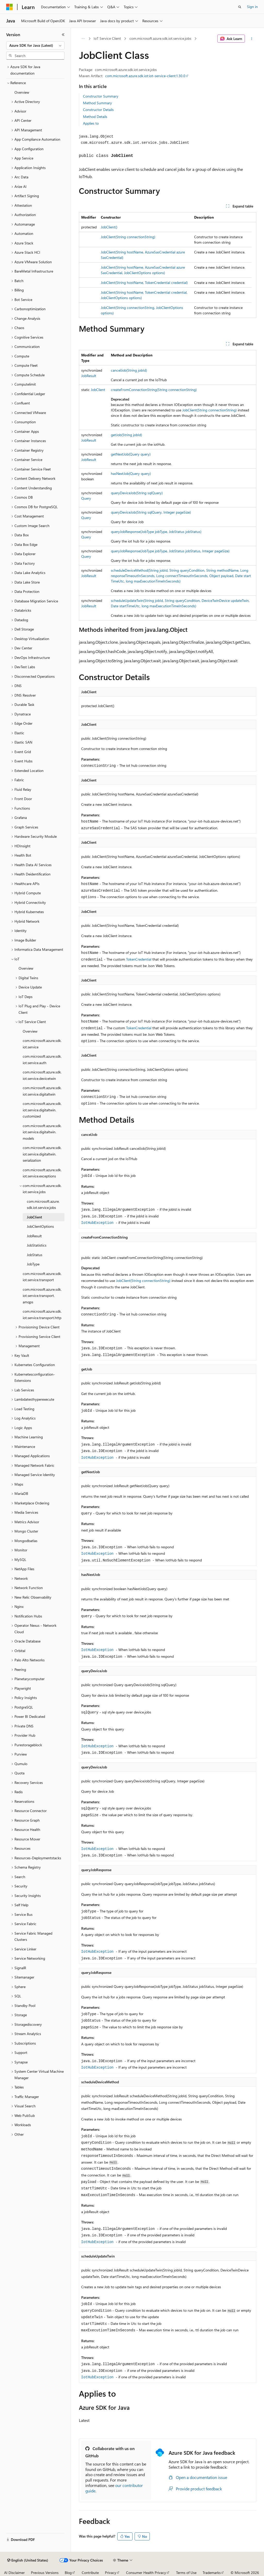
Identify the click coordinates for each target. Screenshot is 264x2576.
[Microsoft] (9, 7)
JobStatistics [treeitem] (36, 1245)
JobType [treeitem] (33, 1264)
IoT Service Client (107, 38)
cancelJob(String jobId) (129, 370)
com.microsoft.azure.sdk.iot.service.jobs (160, 38)
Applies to (91, 123)
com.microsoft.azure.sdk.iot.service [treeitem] (42, 1043)
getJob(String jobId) (126, 434)
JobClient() (109, 227)
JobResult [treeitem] (34, 1235)
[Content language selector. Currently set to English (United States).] (27, 2560)
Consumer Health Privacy (146, 2572)
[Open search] (240, 7)
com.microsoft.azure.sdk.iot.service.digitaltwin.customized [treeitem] (42, 1110)
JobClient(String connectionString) (128, 236)
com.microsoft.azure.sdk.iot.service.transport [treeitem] (42, 1276)
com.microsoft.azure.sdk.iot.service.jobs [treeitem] (43, 1204)
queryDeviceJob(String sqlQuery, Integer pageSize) (151, 512)
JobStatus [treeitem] (34, 1254)
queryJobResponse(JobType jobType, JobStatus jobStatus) (156, 531)
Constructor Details (98, 109)
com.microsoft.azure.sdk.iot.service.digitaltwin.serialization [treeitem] (42, 1154)
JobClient (98, 389)
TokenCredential (138, 959)
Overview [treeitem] (21, 92)
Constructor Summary (100, 96)
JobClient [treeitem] (34, 1217)
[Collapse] (63, 34)
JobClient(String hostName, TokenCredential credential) (144, 282)
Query (86, 498)
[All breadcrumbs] (83, 39)
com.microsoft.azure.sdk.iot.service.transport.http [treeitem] (42, 1314)
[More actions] (251, 39)
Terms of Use (186, 2572)
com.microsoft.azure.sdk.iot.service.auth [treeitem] (42, 1059)
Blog (68, 2572)
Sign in (252, 6)
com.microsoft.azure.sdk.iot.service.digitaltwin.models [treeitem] (42, 1132)
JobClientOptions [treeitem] (40, 1226)
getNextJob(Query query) (131, 454)
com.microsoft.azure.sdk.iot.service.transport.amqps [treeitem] (42, 1295)
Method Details (95, 116)
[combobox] (35, 45)
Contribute (90, 2572)
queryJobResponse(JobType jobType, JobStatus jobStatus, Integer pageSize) (170, 550)
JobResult (88, 375)
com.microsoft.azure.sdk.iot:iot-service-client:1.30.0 (145, 75)
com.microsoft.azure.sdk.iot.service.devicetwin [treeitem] (42, 1075)
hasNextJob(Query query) (131, 473)
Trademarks (212, 2572)
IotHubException (97, 1223)
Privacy (110, 2572)
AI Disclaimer (14, 2572)
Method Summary (97, 102)
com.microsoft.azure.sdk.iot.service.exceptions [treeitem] (42, 1173)
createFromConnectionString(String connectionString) (154, 389)
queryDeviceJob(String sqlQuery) (137, 492)
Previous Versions (45, 2572)
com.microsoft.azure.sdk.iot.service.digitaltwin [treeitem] (42, 1091)
